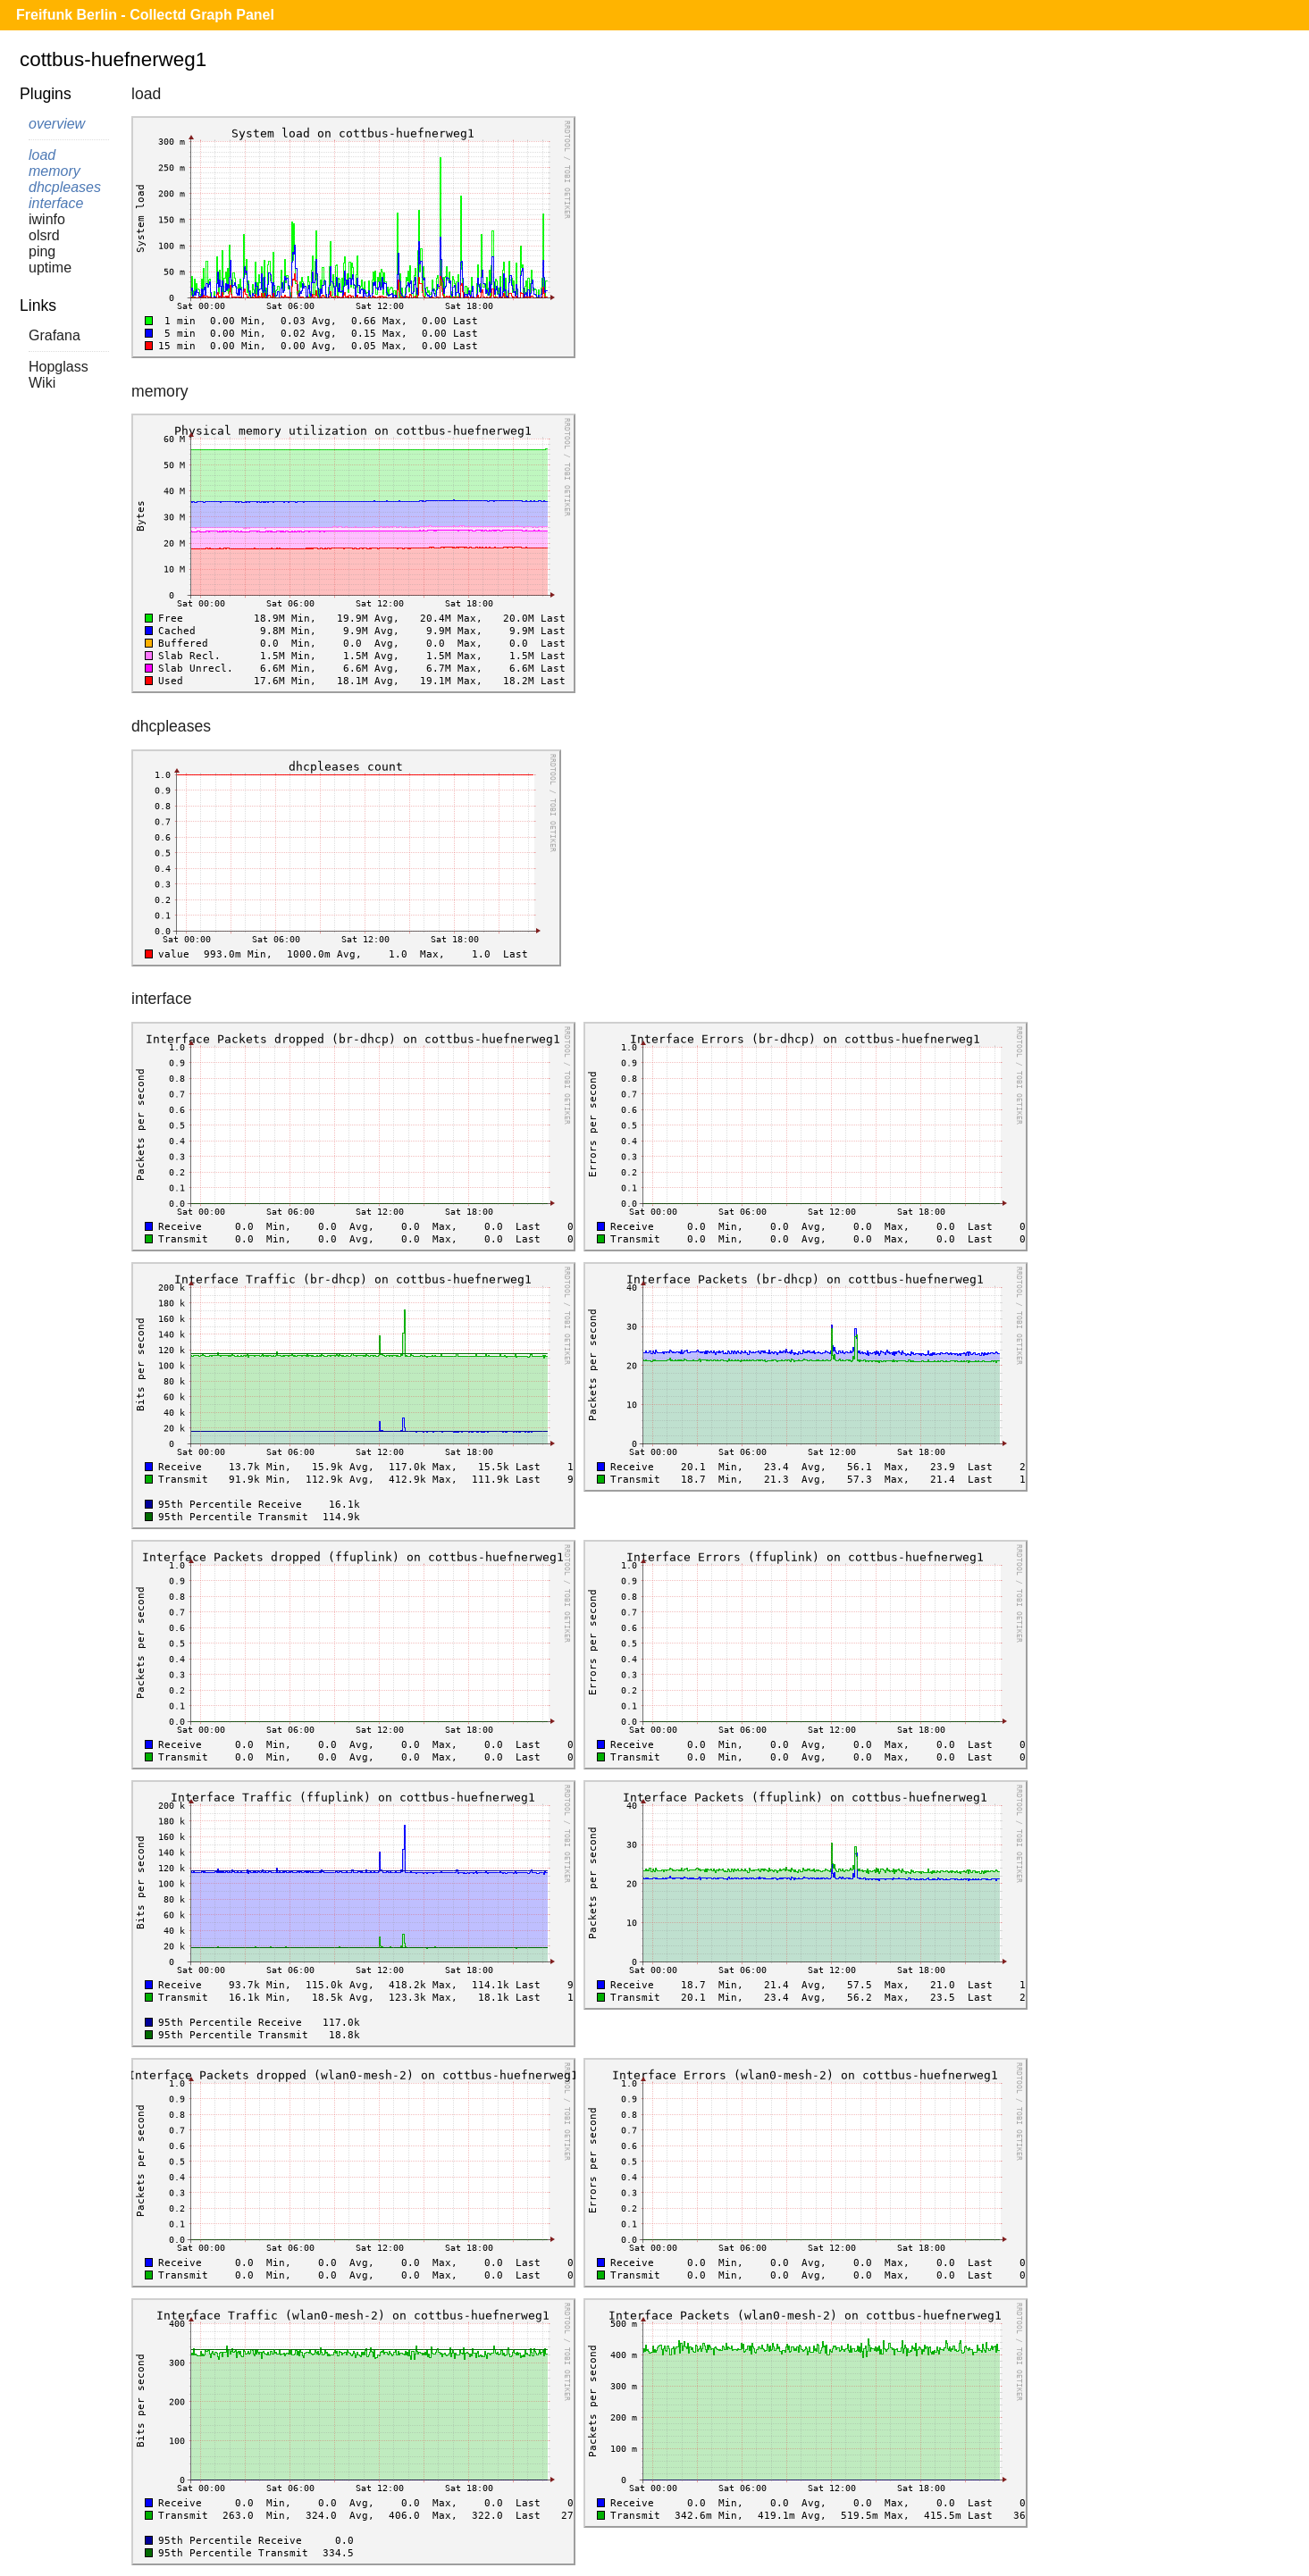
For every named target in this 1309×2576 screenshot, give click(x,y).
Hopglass (58, 366)
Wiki (42, 382)
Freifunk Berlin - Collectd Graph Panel (145, 14)
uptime (50, 267)
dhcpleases (65, 187)
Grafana (54, 335)
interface (56, 203)
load (42, 155)
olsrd (44, 235)
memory (54, 171)
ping (42, 251)
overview (57, 123)
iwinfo (47, 219)
